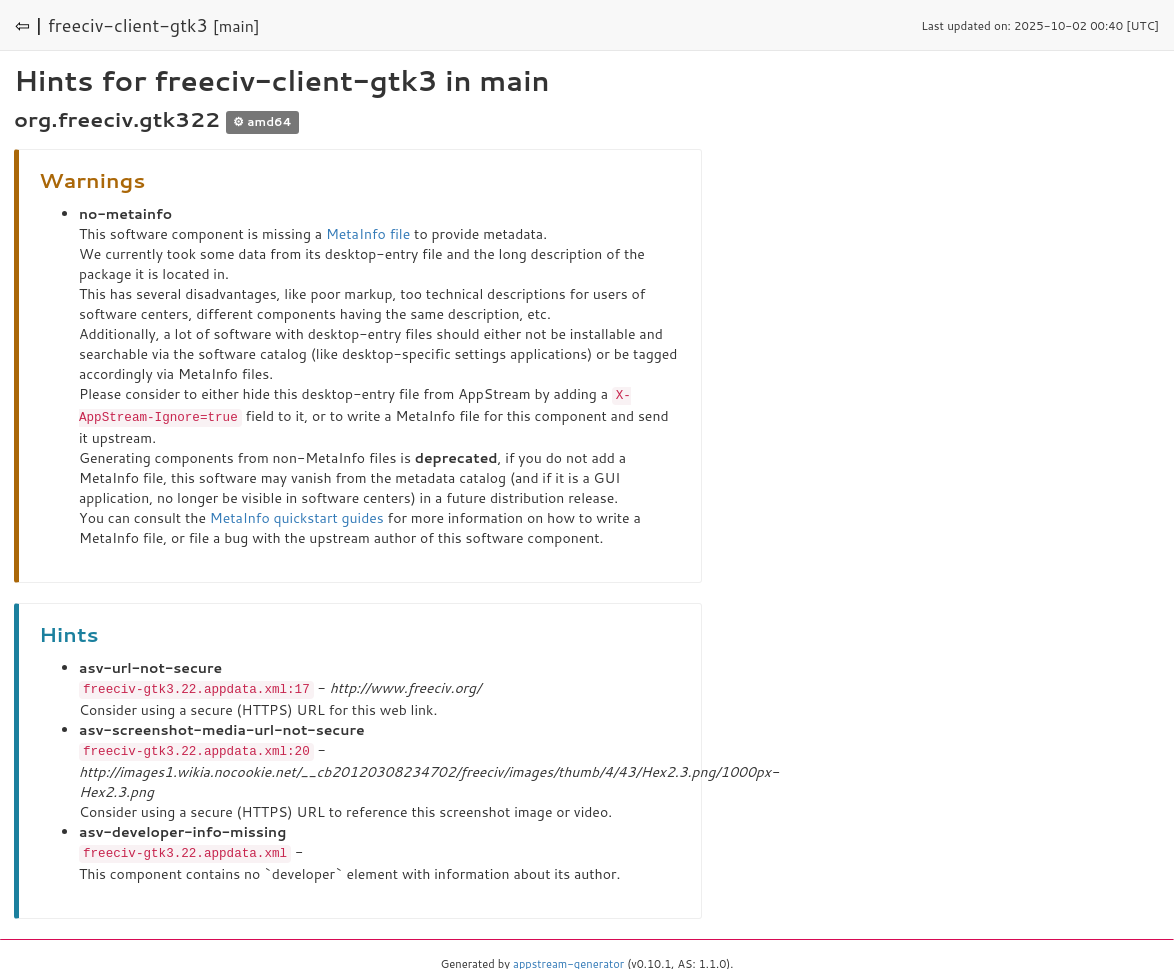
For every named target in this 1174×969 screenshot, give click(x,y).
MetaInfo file (368, 234)
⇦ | (29, 25)
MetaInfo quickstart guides (297, 516)
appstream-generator (568, 959)
